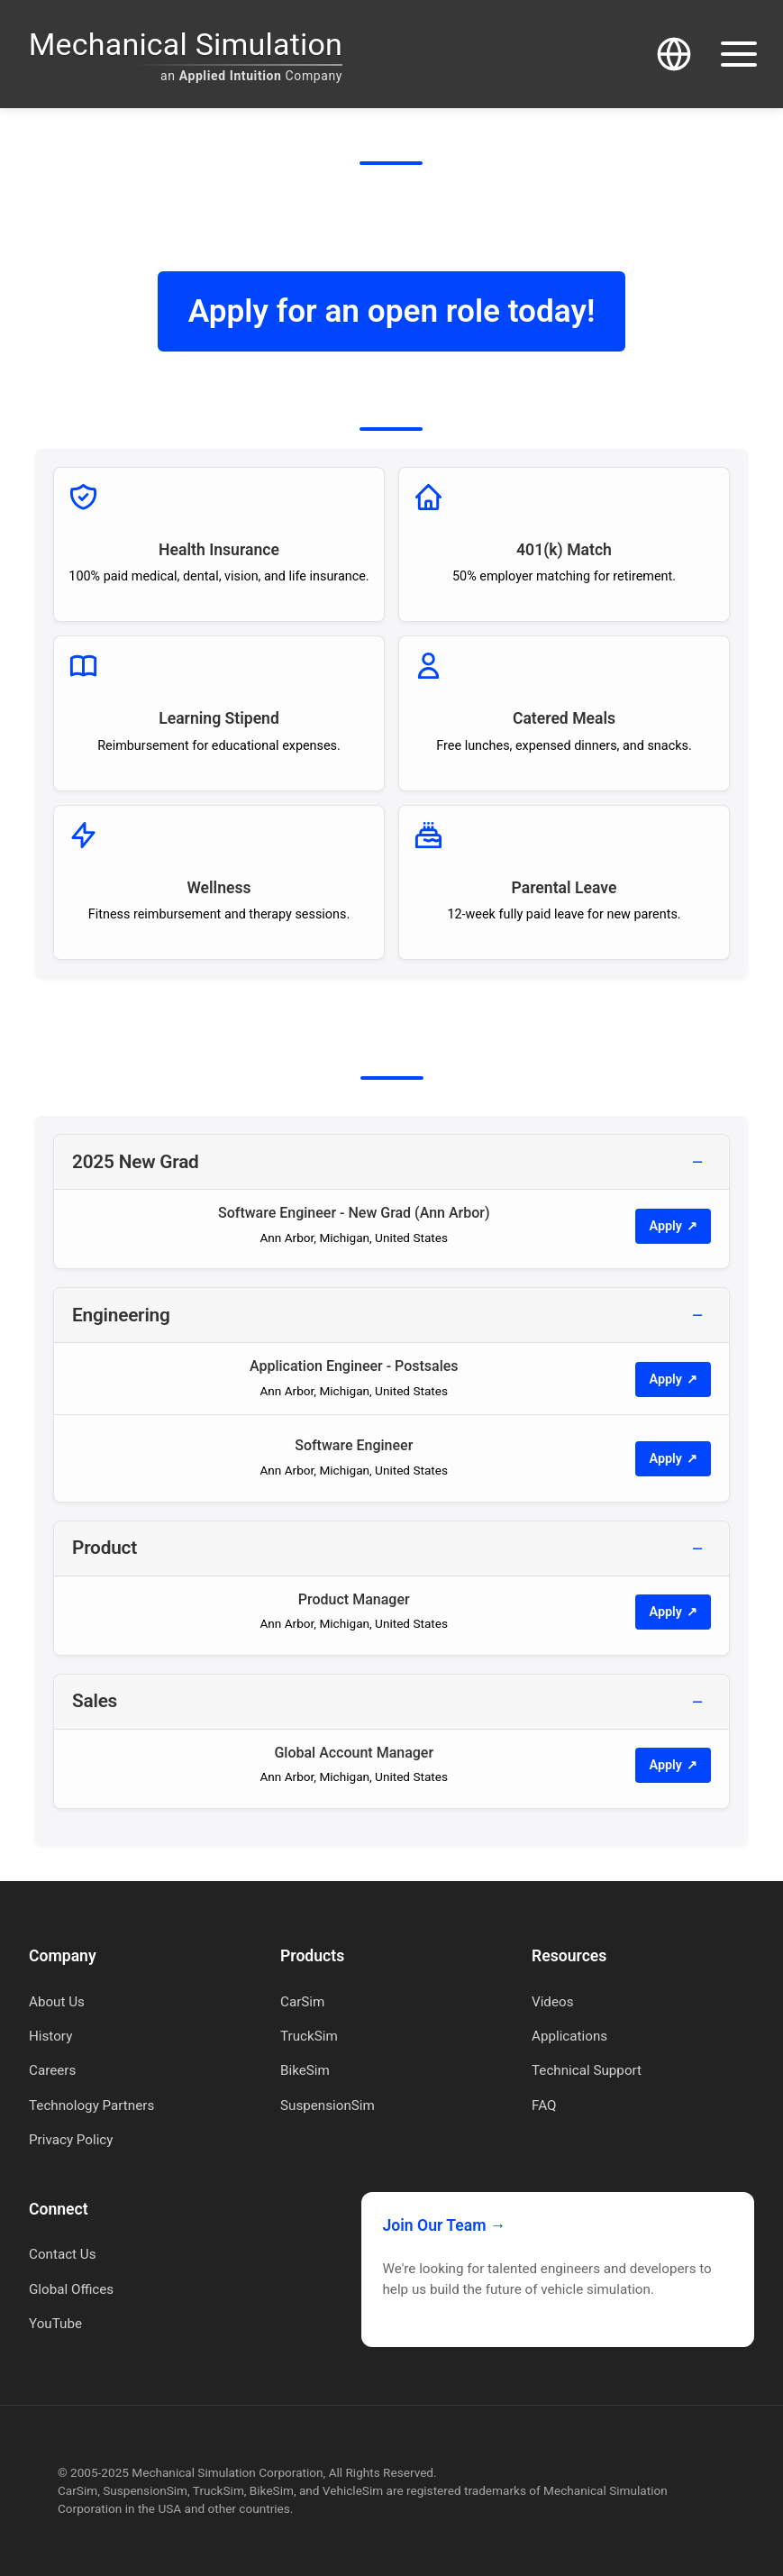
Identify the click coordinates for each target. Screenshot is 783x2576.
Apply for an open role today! (392, 311)
